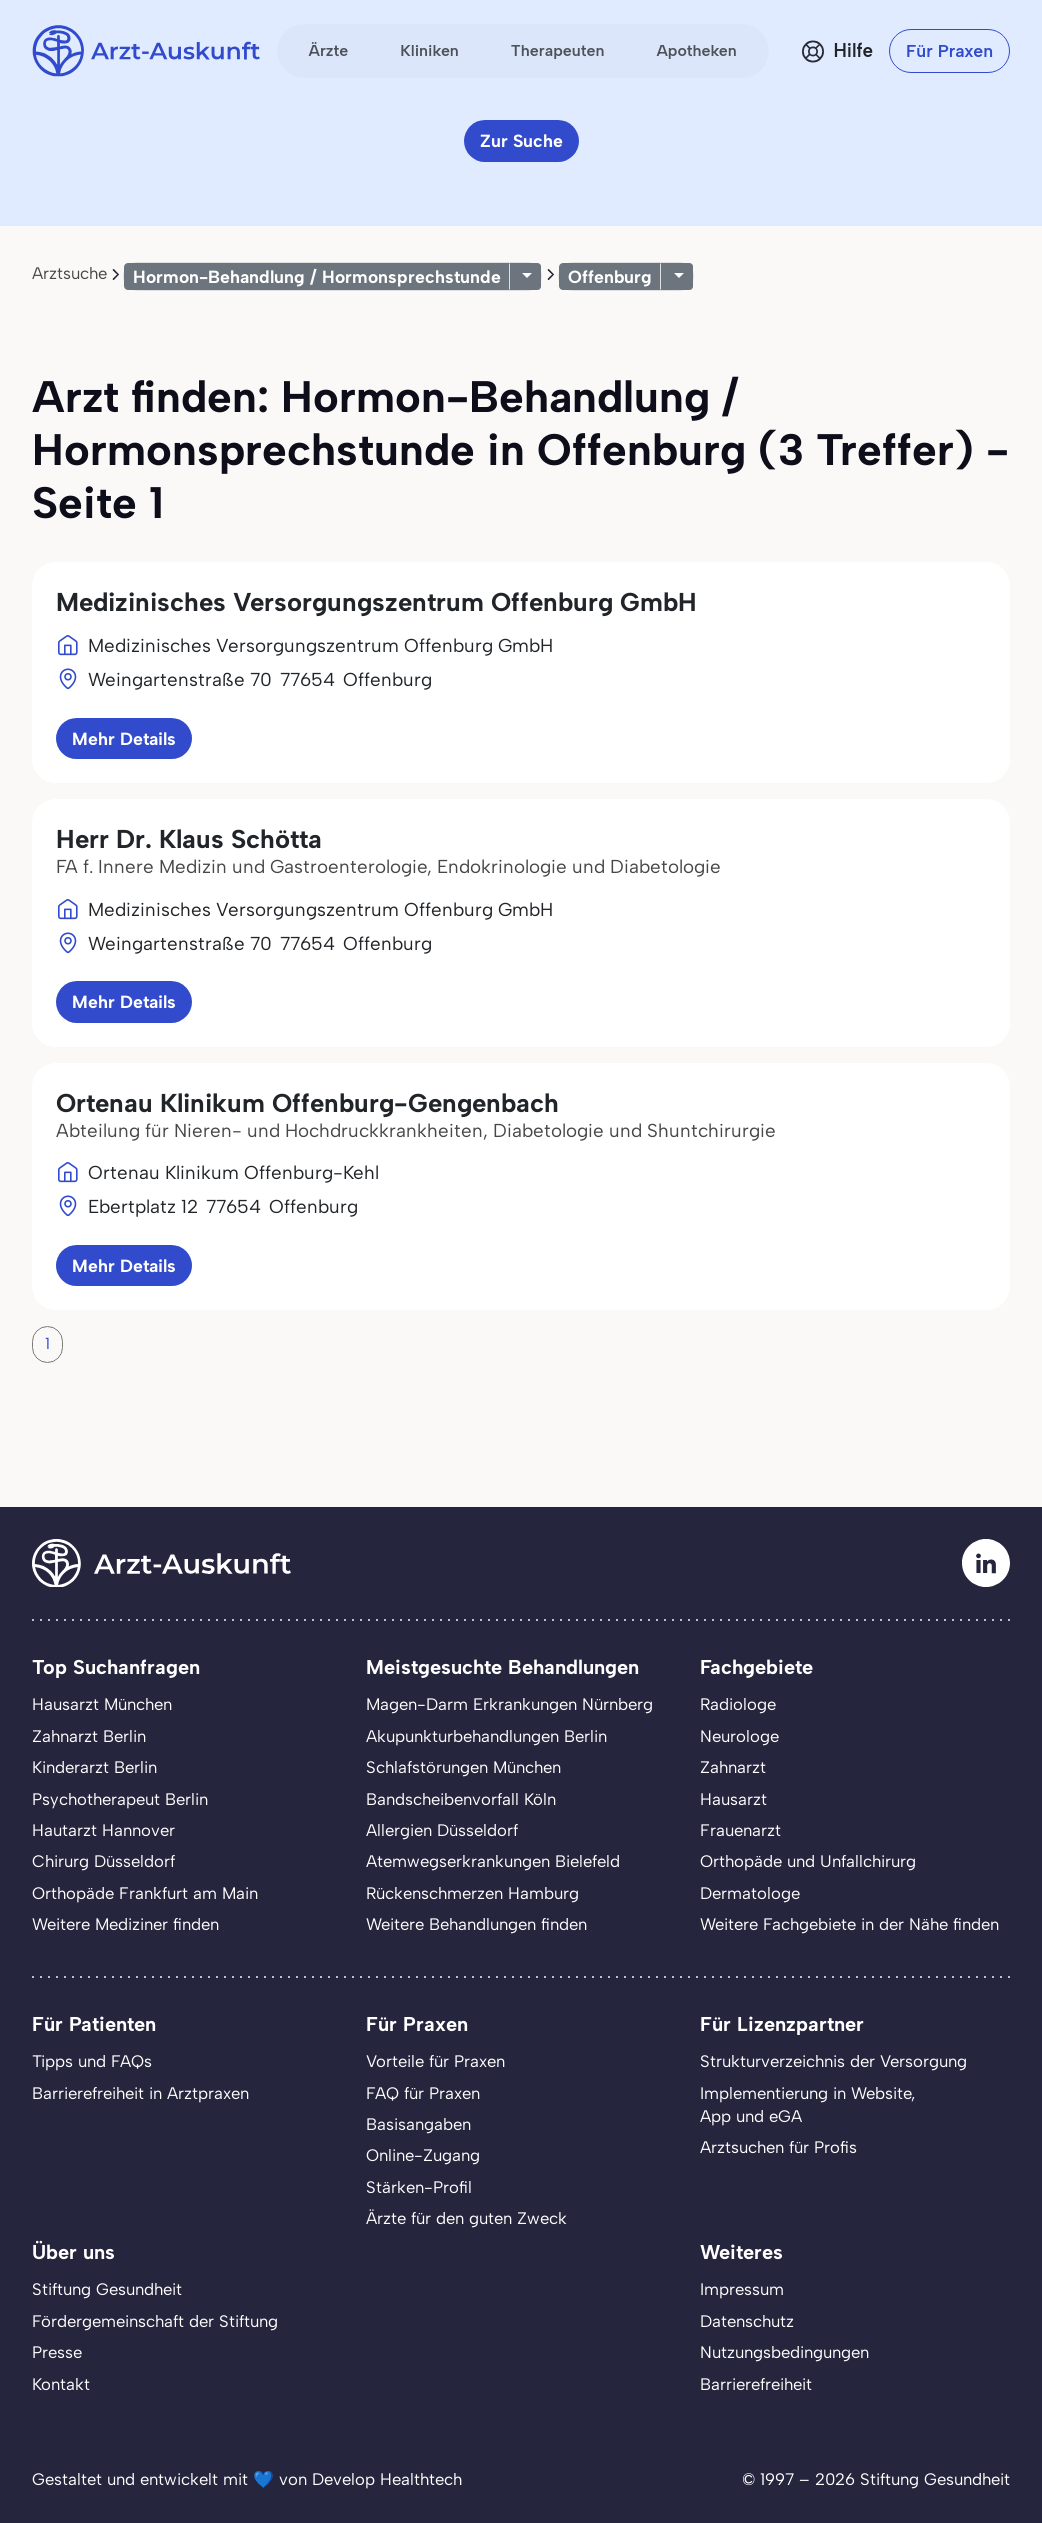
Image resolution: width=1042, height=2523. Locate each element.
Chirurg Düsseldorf (103, 1861)
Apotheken (696, 50)
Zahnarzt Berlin (89, 1736)
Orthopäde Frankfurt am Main (145, 1893)
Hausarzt (733, 1799)
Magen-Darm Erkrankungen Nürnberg (509, 1704)
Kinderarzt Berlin (94, 1767)
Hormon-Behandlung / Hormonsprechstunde (317, 276)
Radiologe (738, 1704)
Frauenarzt (740, 1830)
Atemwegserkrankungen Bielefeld (493, 1861)
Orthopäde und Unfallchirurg (808, 1861)
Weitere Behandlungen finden (476, 1924)
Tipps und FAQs (92, 2061)
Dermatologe (750, 1893)
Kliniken (429, 50)
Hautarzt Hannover (103, 1830)
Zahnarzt (733, 1767)
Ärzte (329, 50)
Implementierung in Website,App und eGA (807, 2104)
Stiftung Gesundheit (107, 2289)
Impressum (742, 2289)
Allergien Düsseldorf (442, 1830)
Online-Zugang (423, 2155)
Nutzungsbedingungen (784, 2352)
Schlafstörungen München (463, 1767)
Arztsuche (69, 273)
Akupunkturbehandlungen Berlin (486, 1736)
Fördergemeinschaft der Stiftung (155, 2321)
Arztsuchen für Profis (778, 2147)
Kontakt (61, 2384)
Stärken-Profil (419, 2187)
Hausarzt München (102, 1704)
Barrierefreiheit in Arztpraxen (140, 2093)
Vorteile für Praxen (435, 2061)
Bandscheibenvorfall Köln (461, 1799)
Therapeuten (558, 50)
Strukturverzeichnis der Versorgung (833, 2061)
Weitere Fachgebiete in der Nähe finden (849, 1924)
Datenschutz (747, 2321)
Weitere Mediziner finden (125, 1924)
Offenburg (610, 276)
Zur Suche (521, 140)
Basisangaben (418, 2124)
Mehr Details (124, 738)
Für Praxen (949, 50)
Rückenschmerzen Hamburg (472, 1893)
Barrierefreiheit (756, 2384)
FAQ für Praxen (423, 2093)
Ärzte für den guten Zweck (466, 2218)
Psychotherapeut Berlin (120, 1799)
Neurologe (739, 1736)
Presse (57, 2352)
